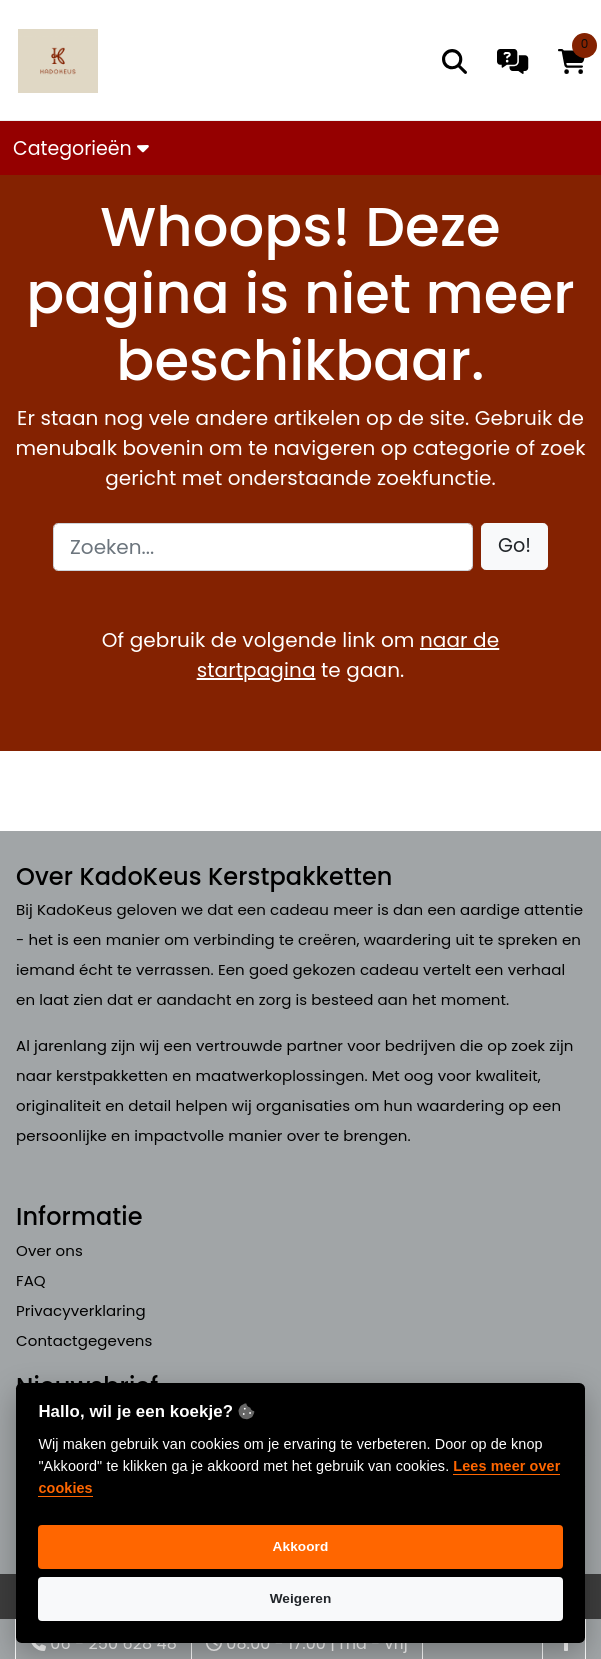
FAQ (31, 1280)
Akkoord (301, 1546)
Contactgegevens (84, 1340)
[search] (454, 61)
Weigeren (301, 1598)
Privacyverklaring (81, 1310)
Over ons (49, 1250)
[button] (514, 546)
